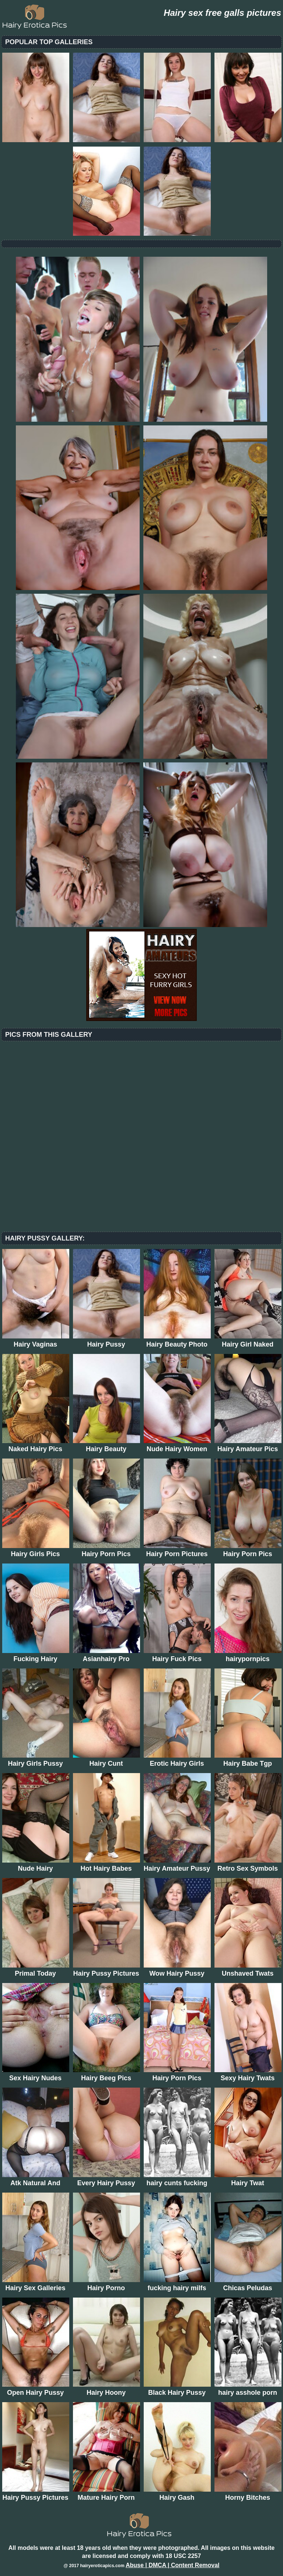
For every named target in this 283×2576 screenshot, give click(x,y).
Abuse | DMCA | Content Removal (173, 2565)
